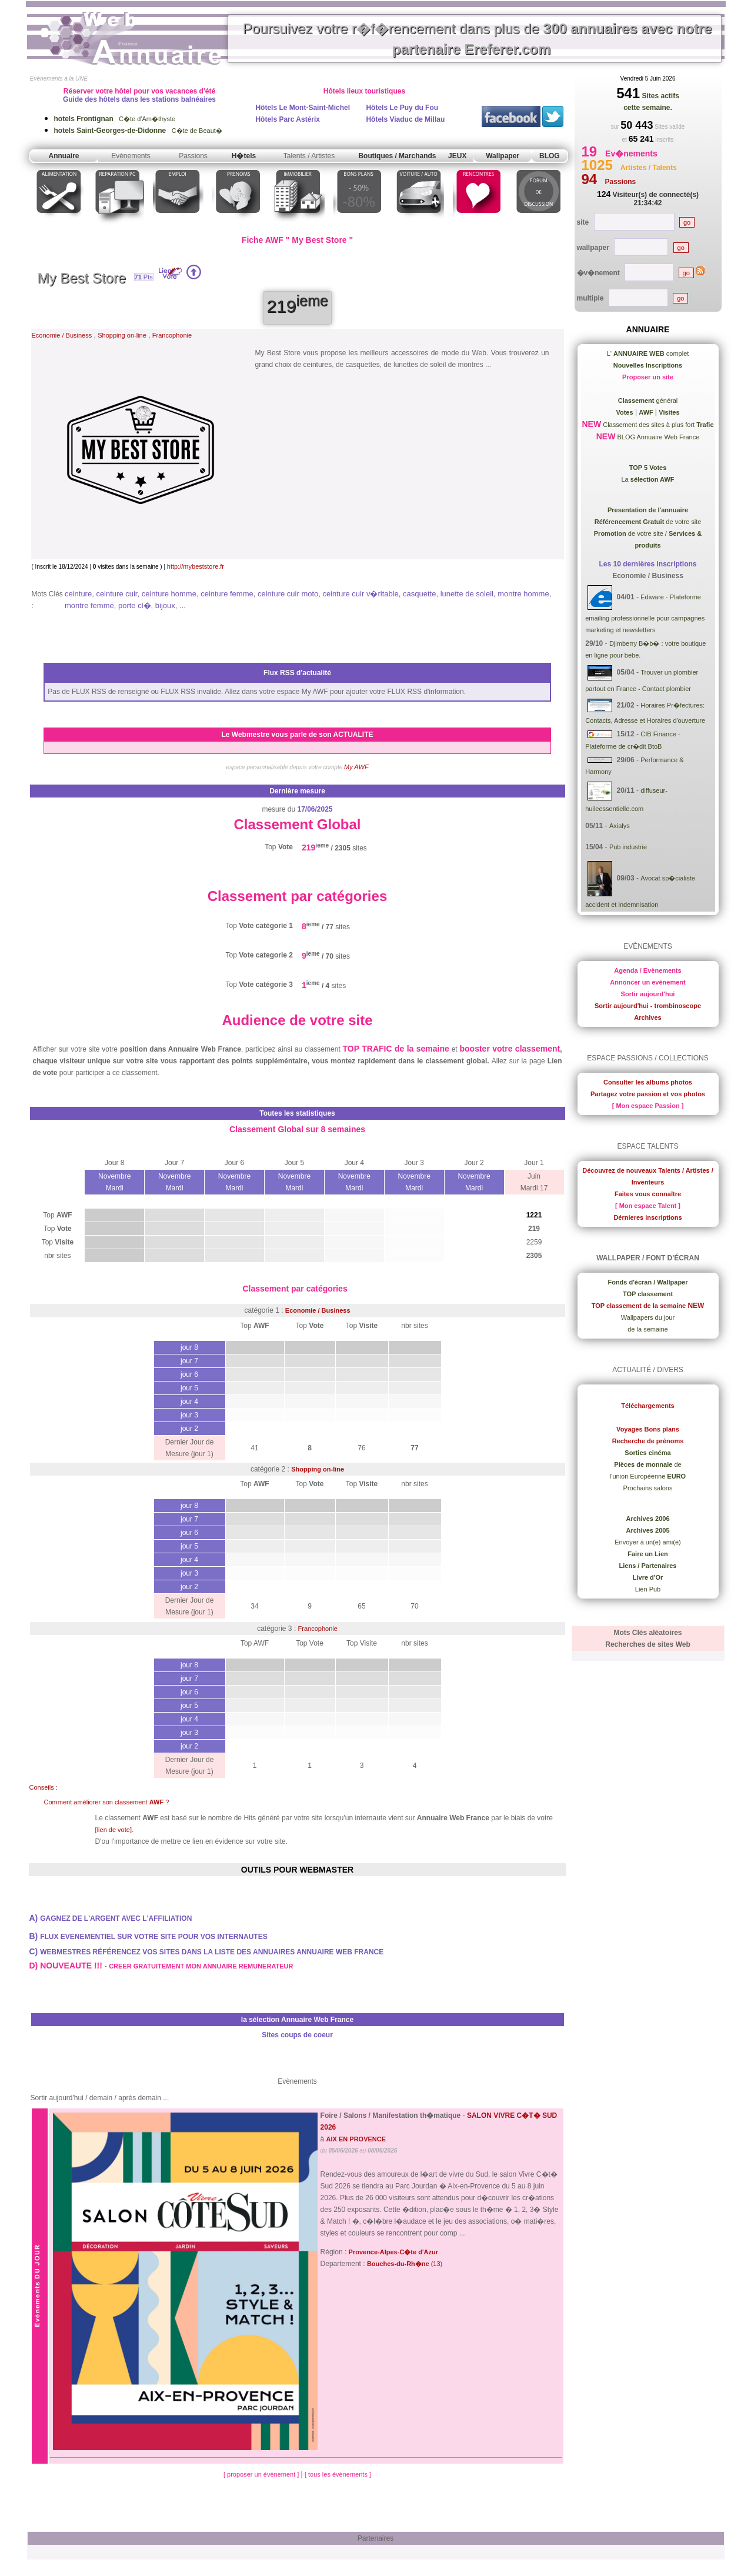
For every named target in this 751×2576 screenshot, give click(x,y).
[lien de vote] (113, 1829)
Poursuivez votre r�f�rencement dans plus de (477, 39)
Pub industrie (628, 846)
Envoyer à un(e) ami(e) (648, 1542)
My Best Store (82, 278)
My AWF (356, 766)
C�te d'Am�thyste (115, 118)
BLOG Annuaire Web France (657, 437)
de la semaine (647, 1329)
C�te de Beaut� (138, 130)
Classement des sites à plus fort (657, 424)
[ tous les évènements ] (338, 2474)
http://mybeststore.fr (195, 566)
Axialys (619, 825)
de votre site (648, 521)
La (647, 479)
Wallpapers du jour (648, 1317)
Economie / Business (62, 335)
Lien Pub (647, 1589)
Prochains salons (648, 1487)
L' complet (648, 353)
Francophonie (172, 335)
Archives (647, 1017)
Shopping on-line (122, 335)
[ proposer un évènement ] (262, 2474)
